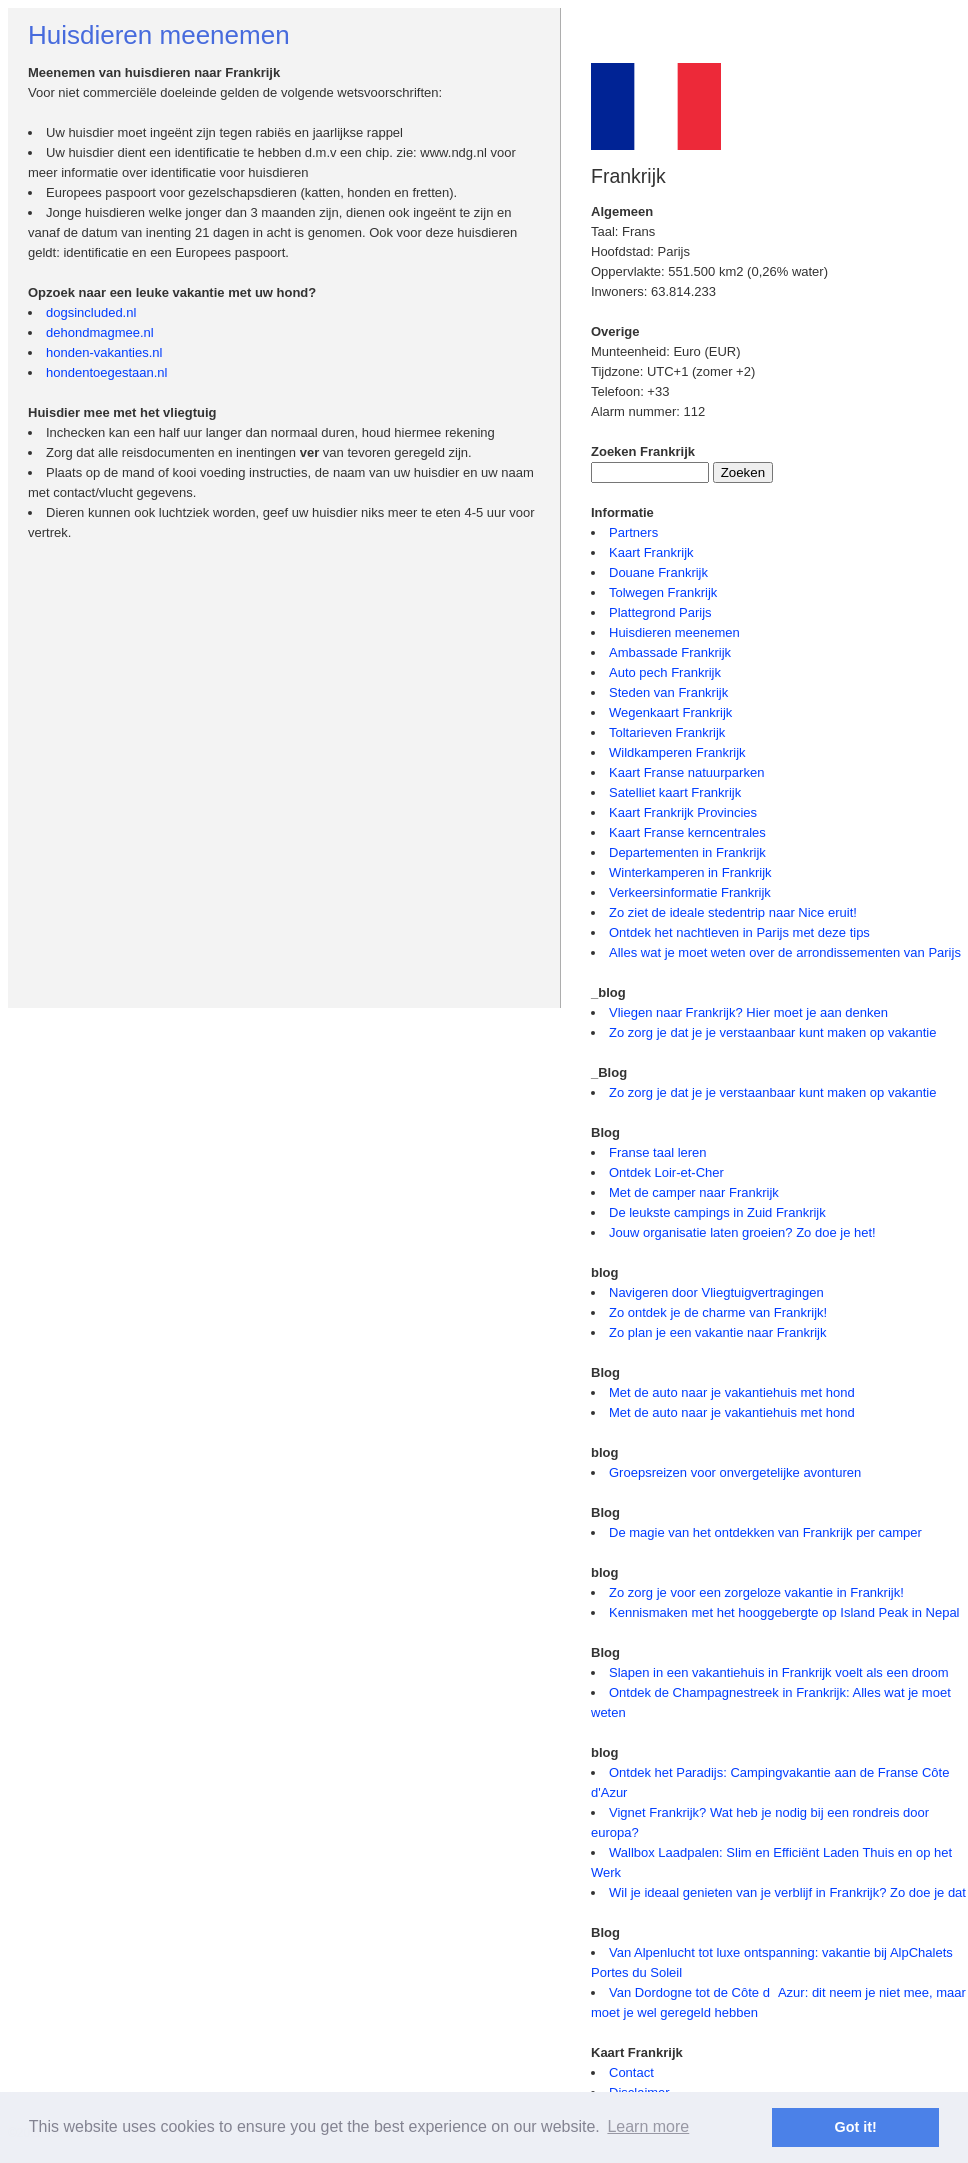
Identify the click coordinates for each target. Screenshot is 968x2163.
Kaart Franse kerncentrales (687, 832)
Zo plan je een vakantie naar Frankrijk (718, 1332)
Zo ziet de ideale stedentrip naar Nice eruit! (733, 912)
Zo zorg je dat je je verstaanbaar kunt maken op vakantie (772, 1032)
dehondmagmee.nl (100, 332)
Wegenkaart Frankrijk (670, 712)
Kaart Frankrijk (651, 552)
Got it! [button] (856, 2127)
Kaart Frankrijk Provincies (683, 812)
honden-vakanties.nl (104, 352)
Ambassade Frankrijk (670, 652)
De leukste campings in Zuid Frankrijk (717, 1212)
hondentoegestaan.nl (106, 372)
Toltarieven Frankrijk (667, 732)
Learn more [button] (648, 2126)
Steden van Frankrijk (668, 692)
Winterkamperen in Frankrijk (690, 872)
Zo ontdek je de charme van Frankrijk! (718, 1312)
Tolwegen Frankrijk (663, 592)
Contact (631, 2072)
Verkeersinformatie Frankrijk (690, 892)
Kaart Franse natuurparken (686, 772)
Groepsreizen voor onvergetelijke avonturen (735, 1472)
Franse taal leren (658, 1152)
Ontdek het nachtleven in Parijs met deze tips (739, 932)
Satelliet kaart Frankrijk (675, 792)
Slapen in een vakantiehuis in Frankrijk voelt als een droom (779, 1672)
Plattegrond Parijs (660, 612)
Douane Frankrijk (658, 572)
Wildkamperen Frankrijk (677, 752)
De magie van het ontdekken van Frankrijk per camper (765, 1532)
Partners (633, 532)
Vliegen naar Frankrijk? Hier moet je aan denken (748, 1012)
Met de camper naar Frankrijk (694, 1192)
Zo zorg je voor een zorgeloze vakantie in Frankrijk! (756, 1592)
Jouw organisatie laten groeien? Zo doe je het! (742, 1232)
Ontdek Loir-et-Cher (666, 1172)
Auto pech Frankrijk (665, 672)
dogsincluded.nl (91, 312)
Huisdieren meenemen (674, 632)
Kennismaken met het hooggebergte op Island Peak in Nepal (784, 1612)
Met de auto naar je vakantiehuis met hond (732, 1392)
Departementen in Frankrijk (687, 852)
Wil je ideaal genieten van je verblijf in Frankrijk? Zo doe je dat (787, 1892)
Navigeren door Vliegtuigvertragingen (716, 1292)
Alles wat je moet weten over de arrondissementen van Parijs (785, 952)
